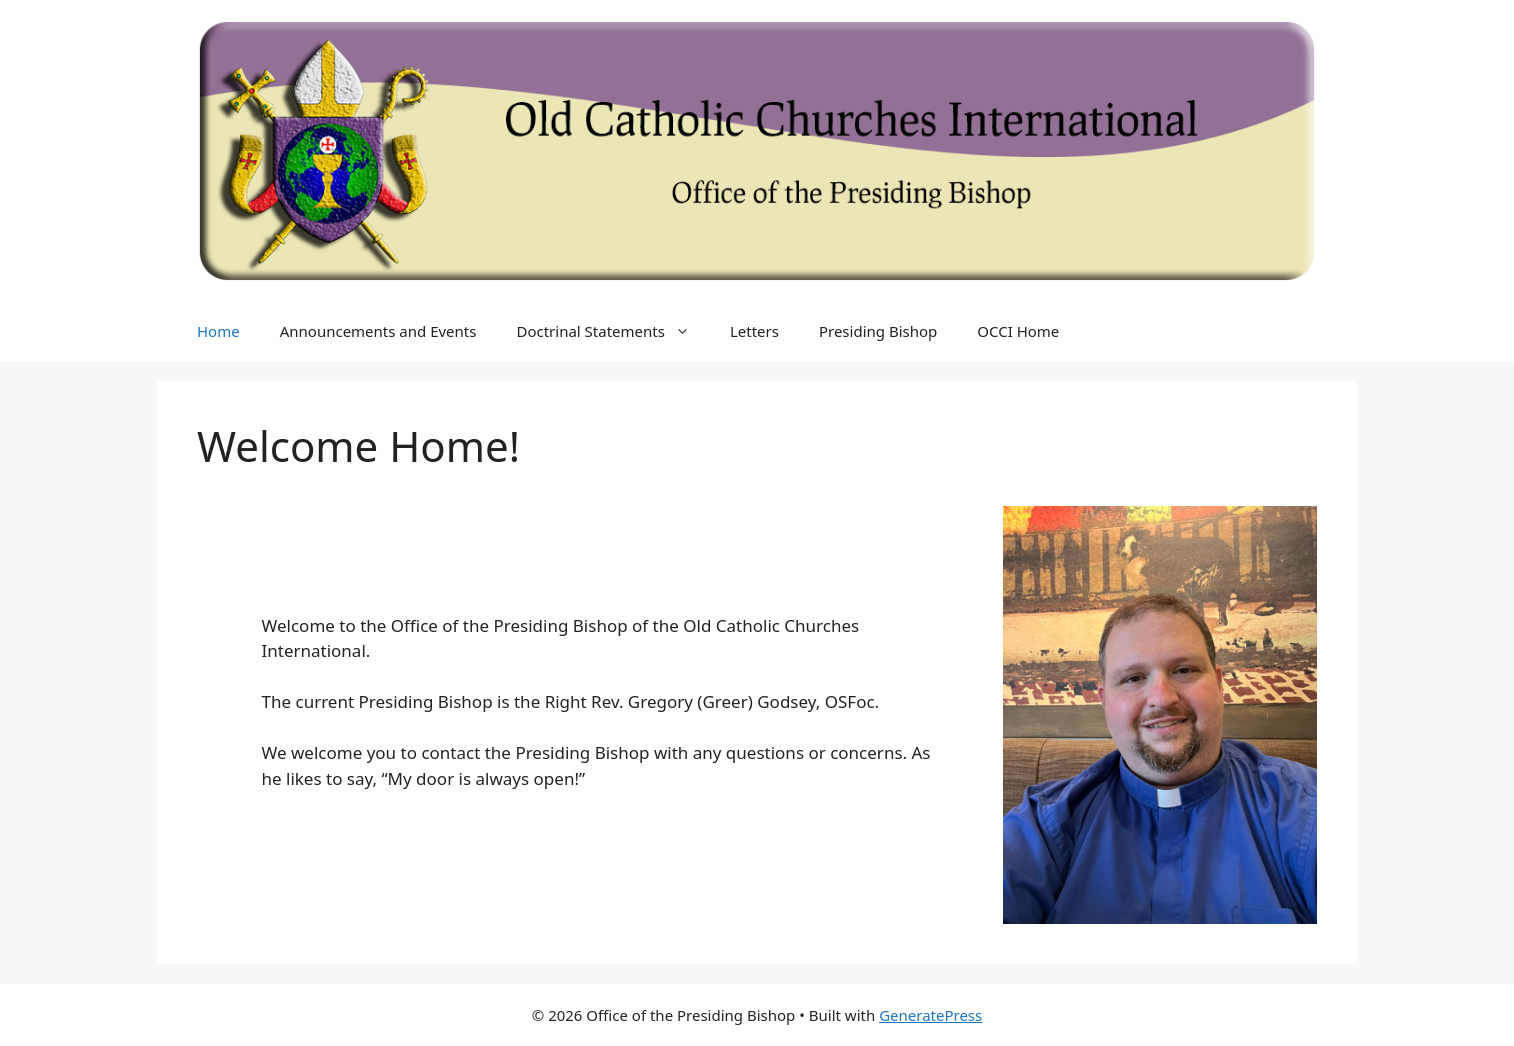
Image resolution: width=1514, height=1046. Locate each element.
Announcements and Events (378, 331)
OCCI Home (1018, 331)
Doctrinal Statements (612, 331)
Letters (754, 331)
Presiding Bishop (878, 331)
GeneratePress (930, 1015)
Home (218, 331)
